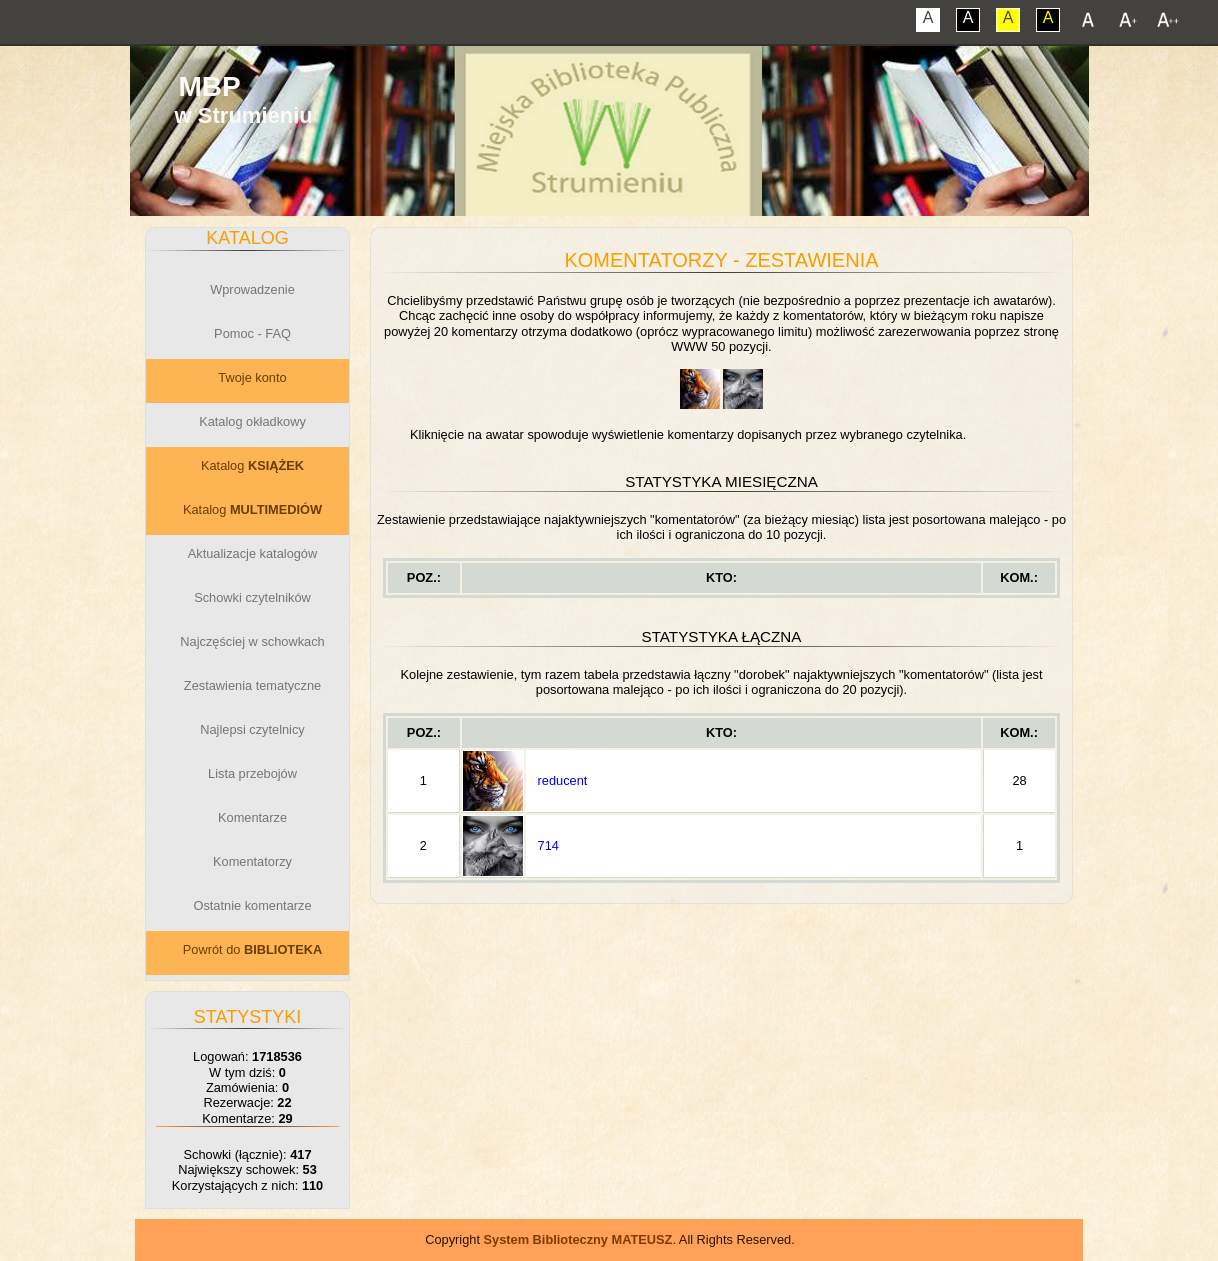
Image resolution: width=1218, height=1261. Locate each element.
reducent (563, 780)
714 (548, 845)
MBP (209, 86)
